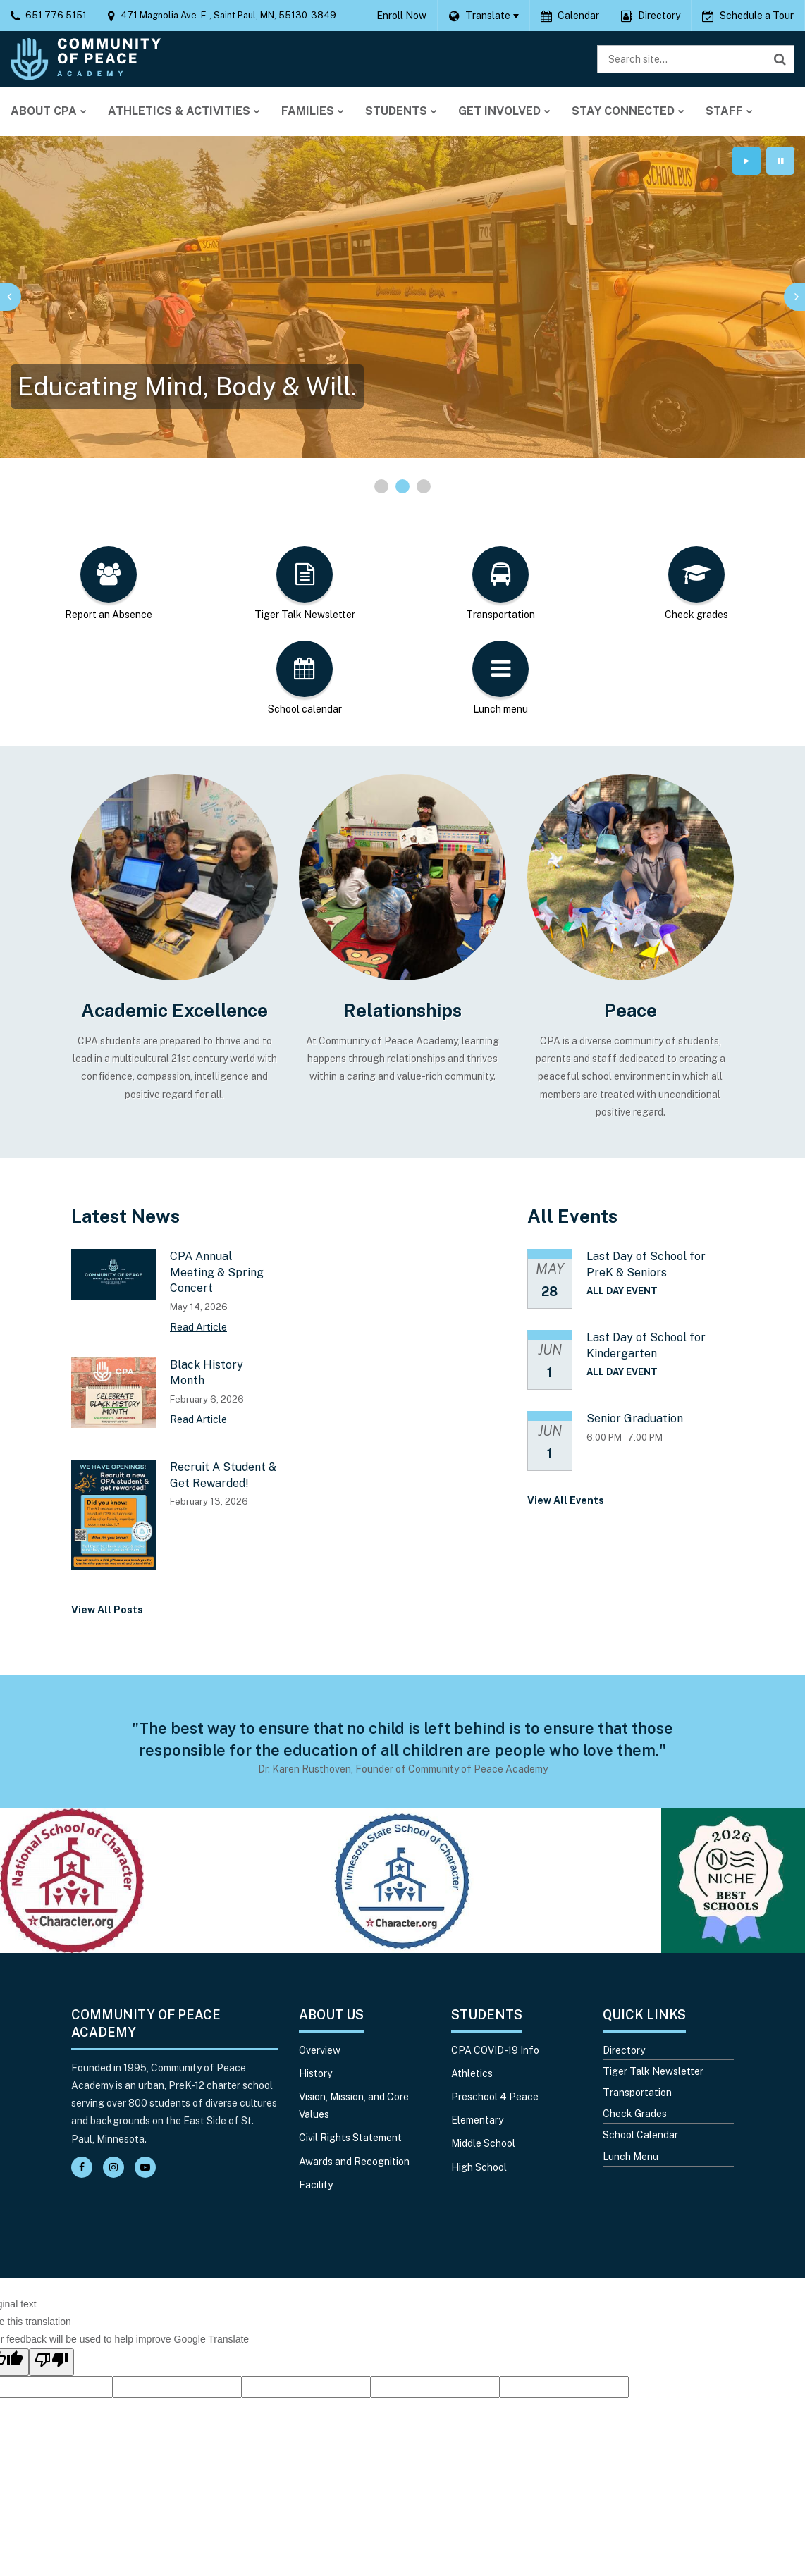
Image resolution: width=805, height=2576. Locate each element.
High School (479, 2167)
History (315, 2073)
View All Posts (107, 1609)
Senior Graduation (634, 1418)
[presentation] (10, 297)
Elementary (477, 2120)
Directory (624, 2050)
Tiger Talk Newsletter (653, 2071)
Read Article (198, 1327)
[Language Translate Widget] (483, 15)
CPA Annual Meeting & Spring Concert (217, 1272)
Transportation (637, 2092)
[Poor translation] (51, 2361)
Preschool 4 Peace (495, 2096)
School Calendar (640, 2134)
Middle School (483, 2143)
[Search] (780, 59)
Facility (316, 2184)
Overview (319, 2050)
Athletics (472, 2073)
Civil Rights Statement (350, 2137)
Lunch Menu (630, 2156)
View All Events (565, 1500)
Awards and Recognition (354, 2161)
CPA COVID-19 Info (495, 2050)
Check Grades (635, 2113)
